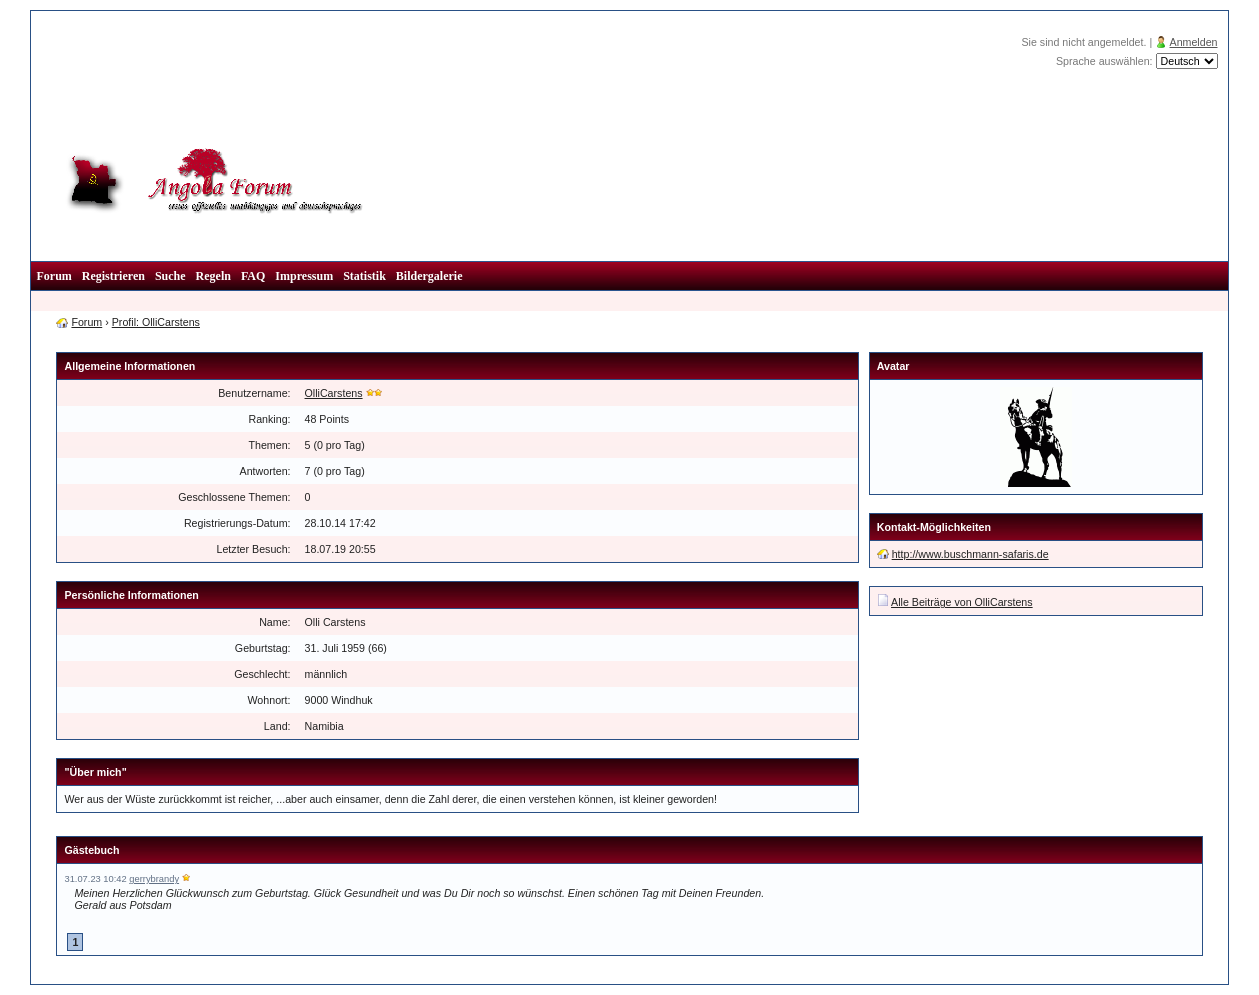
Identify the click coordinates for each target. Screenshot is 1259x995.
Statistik (364, 276)
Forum (53, 276)
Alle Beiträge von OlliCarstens (962, 602)
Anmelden (1194, 42)
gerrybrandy (154, 879)
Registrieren (113, 276)
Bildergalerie (429, 276)
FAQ (253, 276)
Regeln (213, 276)
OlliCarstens (334, 393)
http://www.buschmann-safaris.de (970, 554)
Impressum (304, 276)
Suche (170, 276)
